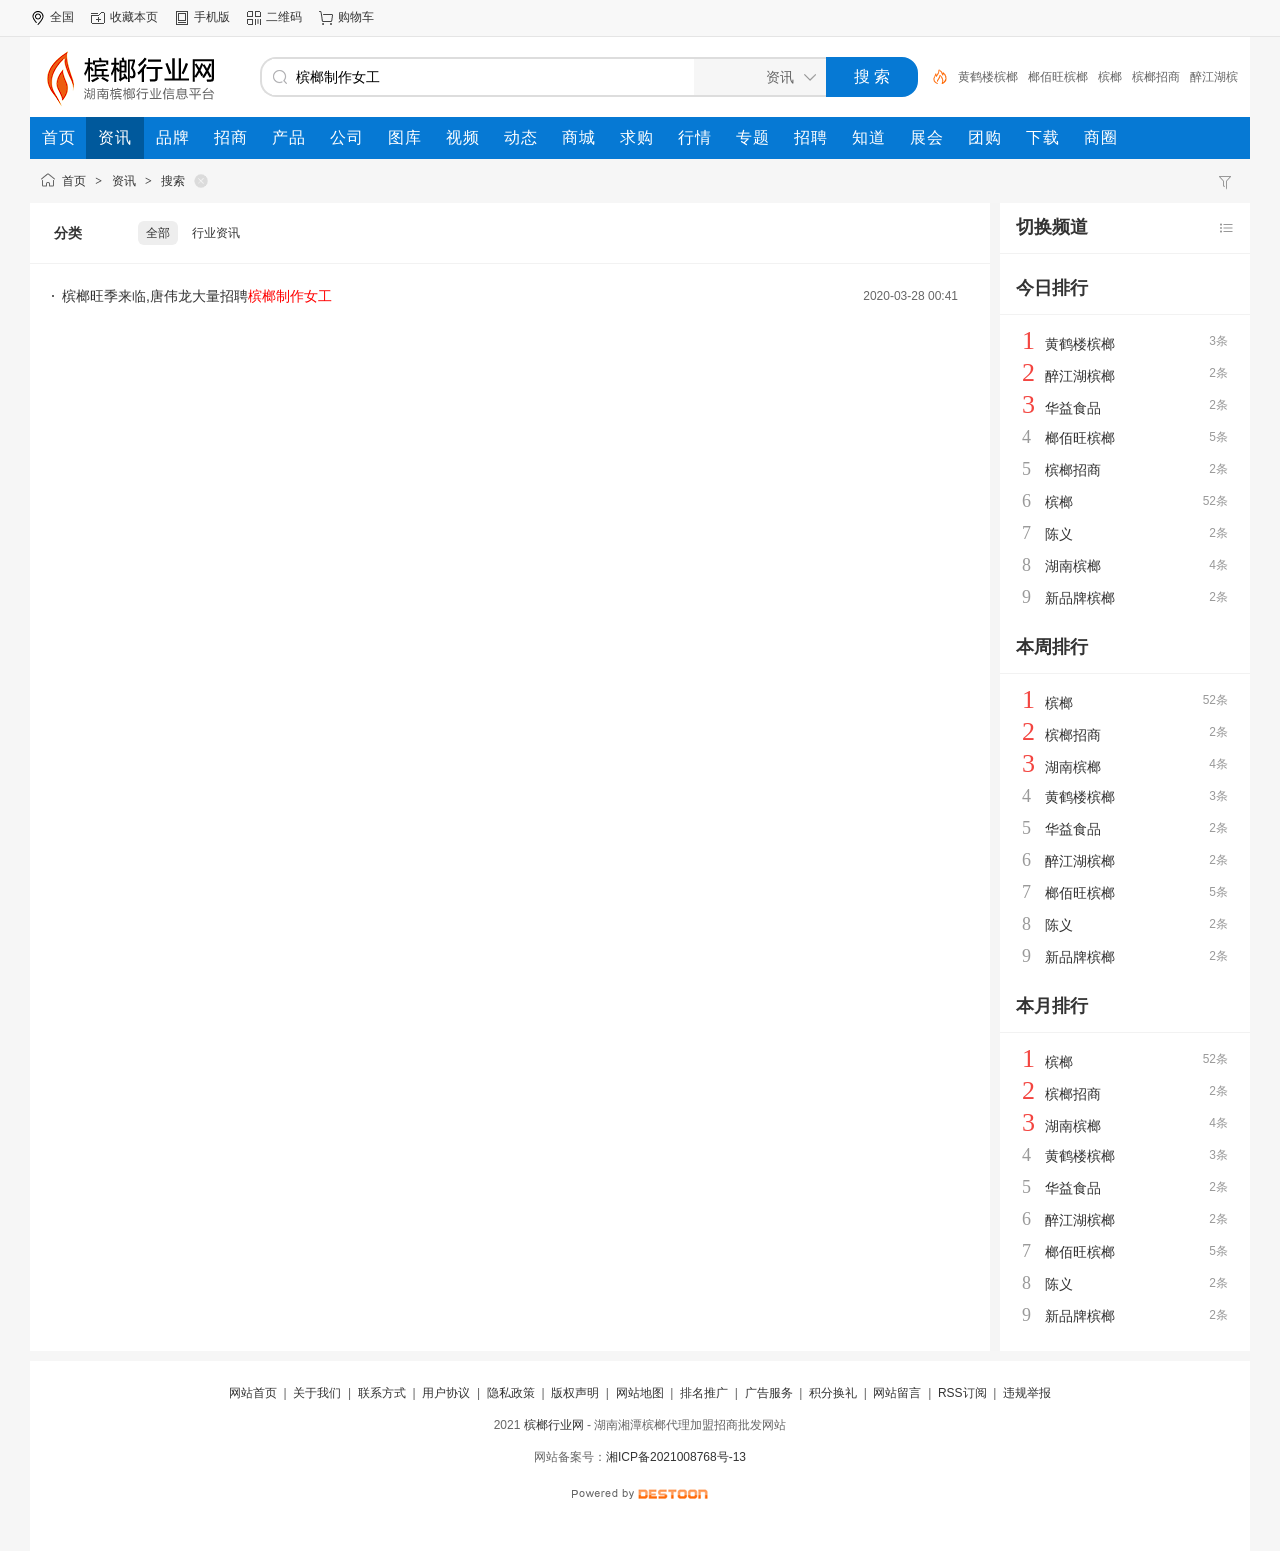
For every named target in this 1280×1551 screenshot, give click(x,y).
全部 (158, 233)
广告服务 (769, 1393)
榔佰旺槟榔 (1058, 77)
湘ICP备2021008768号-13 (676, 1457)
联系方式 (382, 1393)
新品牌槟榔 (1080, 598)
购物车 (356, 17)
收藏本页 (134, 17)
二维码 (284, 17)
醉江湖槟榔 (1080, 376)
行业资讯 (216, 233)
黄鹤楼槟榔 (988, 77)
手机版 (212, 17)
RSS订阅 (962, 1393)
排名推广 (704, 1393)
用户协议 (446, 1393)
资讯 (124, 181)
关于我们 (317, 1393)
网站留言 (897, 1393)
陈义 (1059, 534)
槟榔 (1110, 77)
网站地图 (640, 1393)
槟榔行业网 (554, 1425)
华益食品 (1073, 408)
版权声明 (575, 1393)
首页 (74, 181)
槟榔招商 (1156, 77)
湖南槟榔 (1073, 566)
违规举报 (1027, 1393)
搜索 (173, 181)
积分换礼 (833, 1393)
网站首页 (253, 1393)
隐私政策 (511, 1393)
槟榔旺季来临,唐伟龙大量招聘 (197, 296)
